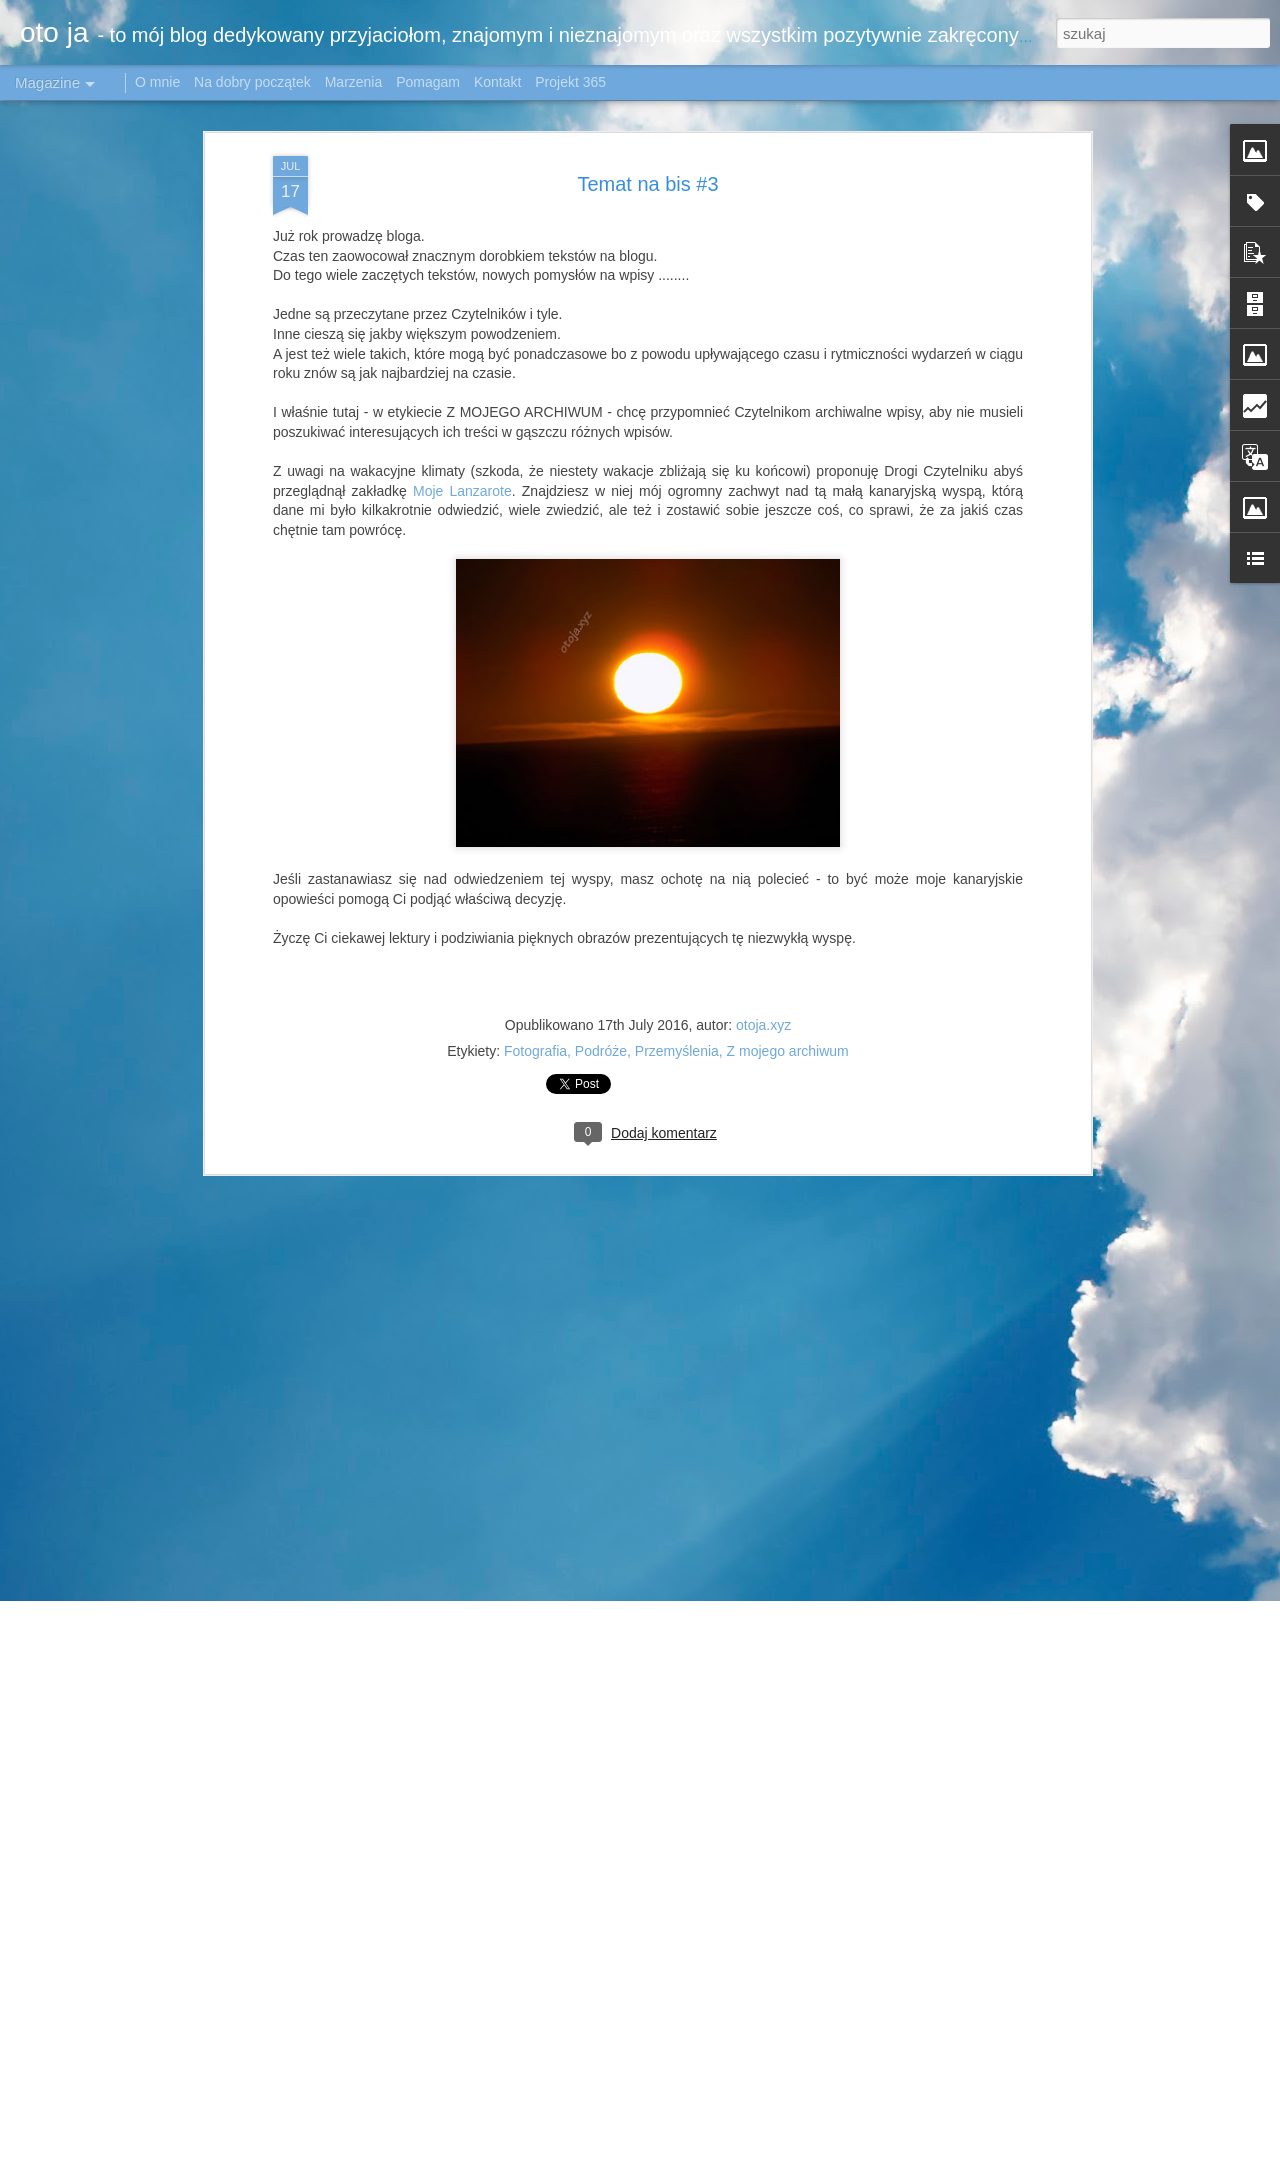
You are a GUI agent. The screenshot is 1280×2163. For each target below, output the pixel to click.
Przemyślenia (677, 1017)
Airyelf (885, 2152)
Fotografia (535, 1017)
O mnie (157, 82)
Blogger (1057, 2152)
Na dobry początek (254, 82)
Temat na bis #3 (647, 149)
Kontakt (497, 82)
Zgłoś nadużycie (1123, 2152)
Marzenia (354, 82)
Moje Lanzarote (462, 456)
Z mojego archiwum (788, 1017)
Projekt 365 (570, 82)
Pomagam (428, 82)
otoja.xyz (763, 991)
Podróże (601, 1017)
